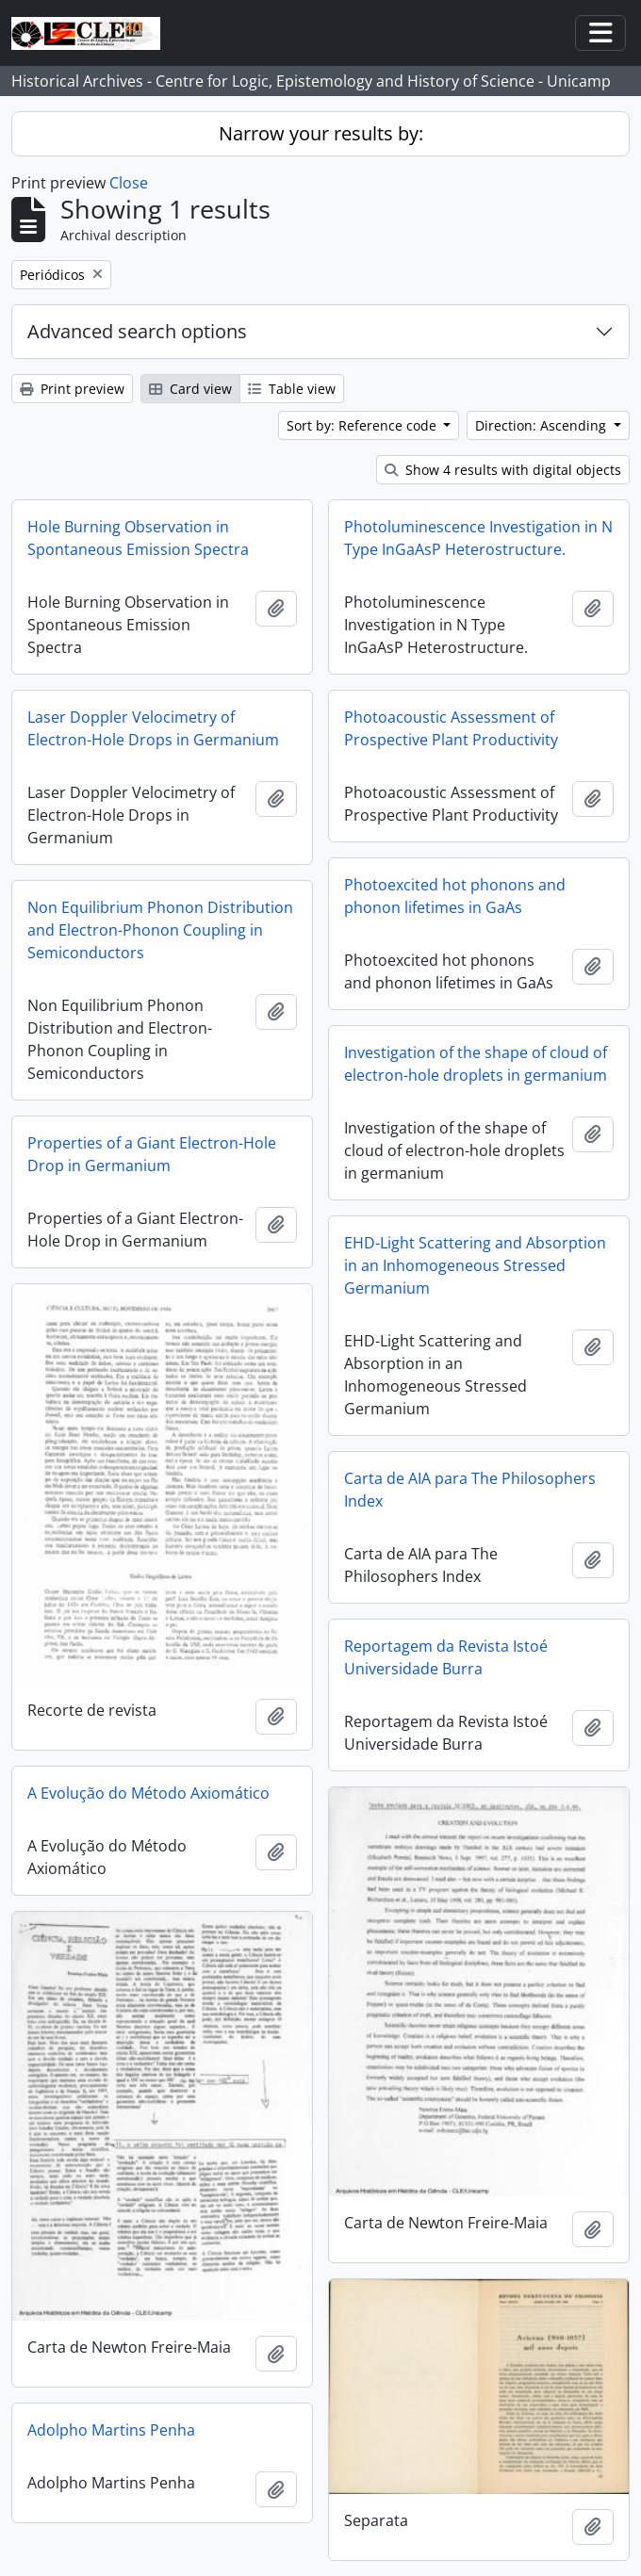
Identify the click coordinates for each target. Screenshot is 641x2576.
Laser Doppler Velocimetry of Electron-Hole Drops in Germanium (153, 728)
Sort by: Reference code (363, 425)
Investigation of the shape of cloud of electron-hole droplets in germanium (475, 1063)
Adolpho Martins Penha (111, 2430)
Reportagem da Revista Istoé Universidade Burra (446, 1657)
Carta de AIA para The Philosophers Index (470, 1489)
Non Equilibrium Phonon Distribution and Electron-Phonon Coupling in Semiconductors (160, 930)
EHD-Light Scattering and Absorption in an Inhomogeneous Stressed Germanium (475, 1265)
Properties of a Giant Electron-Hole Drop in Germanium (151, 1154)
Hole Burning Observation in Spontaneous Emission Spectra (138, 538)
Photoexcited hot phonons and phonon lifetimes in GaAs (455, 896)
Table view (292, 389)
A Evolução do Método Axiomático (148, 1793)
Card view (190, 389)
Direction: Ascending (542, 425)
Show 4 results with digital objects (503, 470)
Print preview (72, 389)
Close (128, 182)
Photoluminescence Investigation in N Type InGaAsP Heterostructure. (478, 538)
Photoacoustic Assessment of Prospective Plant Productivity (451, 728)
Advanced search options (137, 331)
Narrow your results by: (321, 133)
